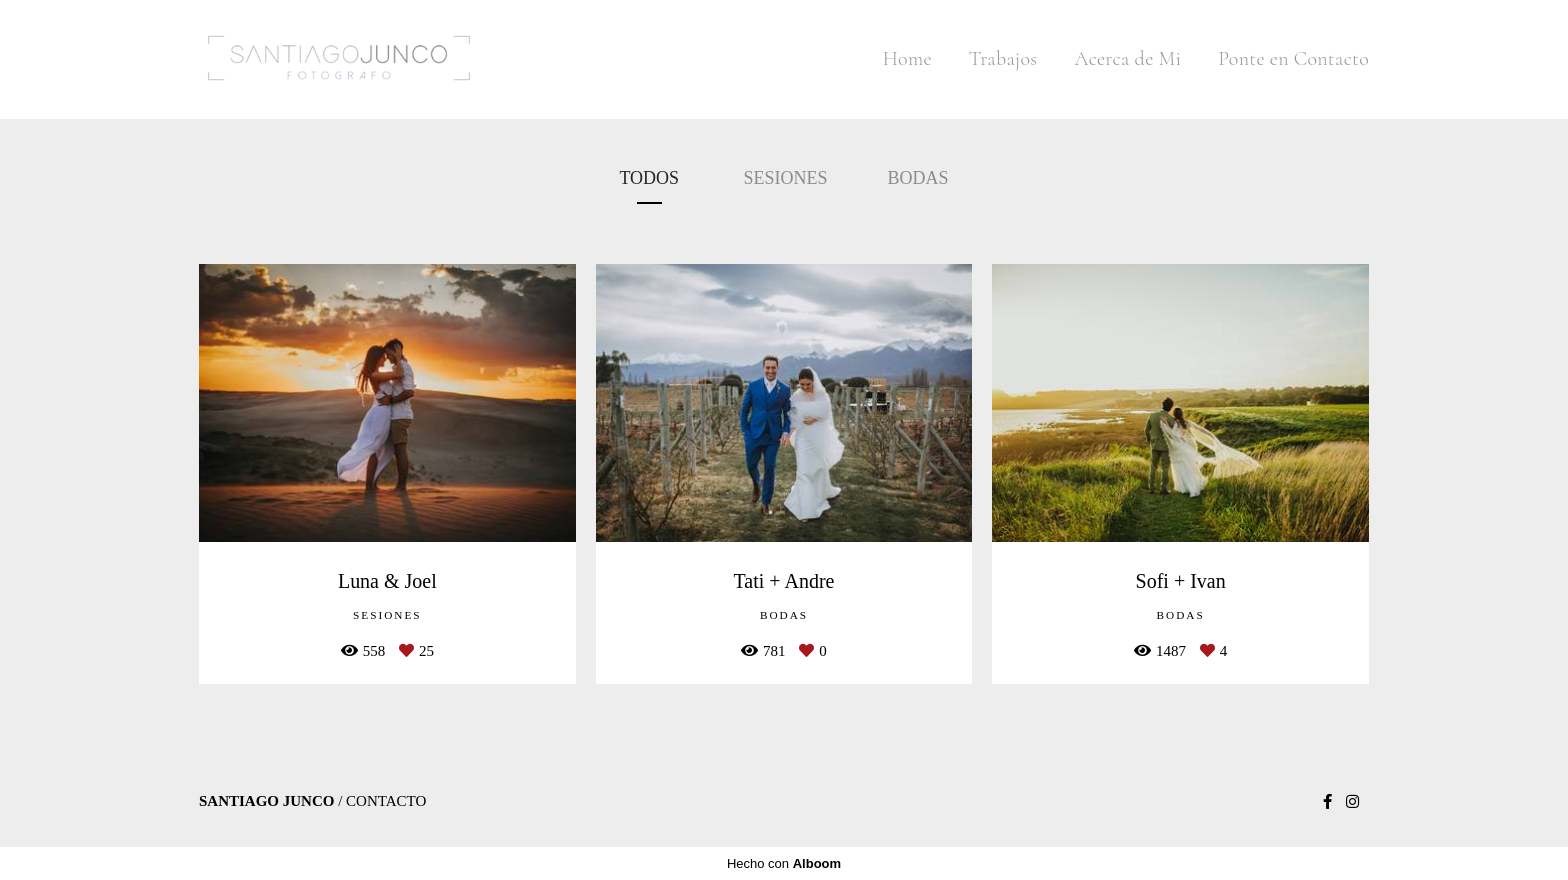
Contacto (386, 801)
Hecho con (784, 863)
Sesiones (786, 178)
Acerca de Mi (1127, 59)
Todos (649, 178)
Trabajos (1003, 59)
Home (907, 59)
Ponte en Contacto (1293, 59)
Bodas (918, 178)
